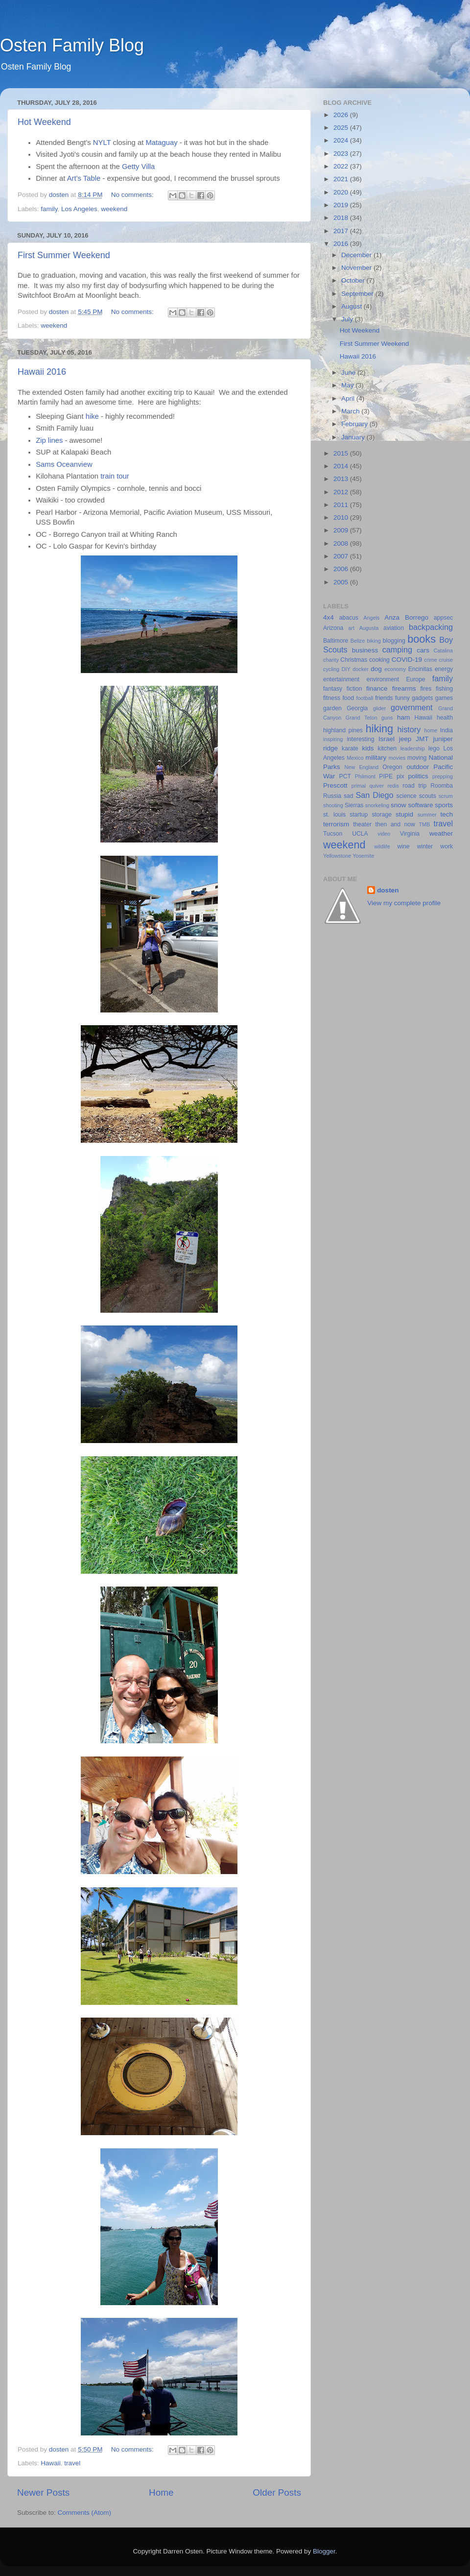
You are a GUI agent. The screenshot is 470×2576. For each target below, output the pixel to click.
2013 (341, 478)
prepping (442, 776)
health (445, 717)
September (358, 293)
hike (93, 416)
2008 (341, 543)
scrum (446, 796)
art (351, 628)
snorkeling (377, 805)
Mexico (355, 758)
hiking (379, 728)
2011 (341, 504)
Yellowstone (337, 856)
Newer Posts (43, 2492)
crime (430, 660)
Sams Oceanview (64, 464)
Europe (415, 679)
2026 (341, 115)
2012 (341, 492)
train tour (114, 476)
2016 (341, 243)
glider (379, 708)
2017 (341, 231)
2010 (341, 517)
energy (444, 669)
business (365, 650)
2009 (341, 530)
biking (373, 641)
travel (72, 2463)
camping (397, 649)
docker (360, 669)
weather (441, 833)
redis (393, 786)
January (354, 437)
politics (418, 776)
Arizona (333, 628)
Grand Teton (361, 718)
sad (348, 796)
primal (359, 786)
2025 (341, 127)
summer (427, 815)
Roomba (441, 785)
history (409, 729)
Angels (371, 618)
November (357, 267)
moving (416, 757)
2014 (341, 466)
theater (362, 824)
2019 (341, 205)
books (421, 639)
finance (377, 688)
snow (398, 805)
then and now (395, 824)
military (375, 757)
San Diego (374, 795)
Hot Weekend (44, 122)
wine (404, 846)
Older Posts (277, 2492)
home (430, 730)
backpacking (431, 627)
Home (161, 2492)
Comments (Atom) (85, 2512)
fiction (354, 688)
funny (402, 698)
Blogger (324, 2551)
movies (397, 758)
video (384, 834)
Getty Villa (138, 166)
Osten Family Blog (72, 45)
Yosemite (363, 856)
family (49, 209)
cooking (379, 659)
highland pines (343, 730)
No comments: (133, 194)
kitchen (387, 748)
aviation (393, 628)
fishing (444, 688)
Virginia (410, 833)
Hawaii (51, 2463)
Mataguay (161, 142)
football (364, 698)
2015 (341, 453)
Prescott (335, 785)
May (348, 385)
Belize (358, 641)
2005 (341, 582)
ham (403, 717)
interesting (360, 739)
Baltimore (335, 640)
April (348, 398)
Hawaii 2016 (42, 372)
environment (382, 679)
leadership (412, 748)
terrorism (336, 824)
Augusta (369, 628)
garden (332, 708)
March (351, 411)
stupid (404, 814)
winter (425, 846)
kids (368, 748)
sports (444, 805)
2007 (341, 556)
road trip (414, 785)
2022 (341, 166)
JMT (422, 739)
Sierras (354, 805)
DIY (346, 669)
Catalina (443, 650)
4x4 (328, 617)
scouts (427, 796)
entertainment (341, 679)
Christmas (353, 659)
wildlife (382, 846)
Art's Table (84, 178)
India (446, 730)
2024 (341, 140)
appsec (443, 617)
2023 (341, 153)
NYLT (102, 142)
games (444, 698)
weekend (114, 209)
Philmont (365, 776)
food (348, 698)
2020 (341, 192)
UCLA (360, 833)
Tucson (332, 833)
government (411, 707)
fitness (331, 698)
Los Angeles (79, 209)
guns (387, 718)
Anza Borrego (406, 617)
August (352, 306)
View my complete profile (404, 903)
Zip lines (49, 440)
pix (400, 776)
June (349, 372)
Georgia (357, 708)
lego (434, 748)
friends (384, 698)
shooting (333, 805)
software (420, 805)
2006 (341, 569)
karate (350, 748)
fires (425, 688)
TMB (424, 824)
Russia (332, 796)
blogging (394, 640)
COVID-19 (407, 659)
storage (382, 814)
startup (359, 814)
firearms (404, 688)
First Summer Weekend (64, 255)
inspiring (333, 739)
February (355, 424)
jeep (405, 739)
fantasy (332, 688)
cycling (331, 669)
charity (331, 660)
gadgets (422, 698)
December (357, 255)
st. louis (334, 814)
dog (376, 669)
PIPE (386, 776)
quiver (377, 786)
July (348, 319)
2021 (341, 179)
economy (395, 669)
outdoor (417, 766)
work (446, 846)
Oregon (392, 767)
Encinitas (420, 669)
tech (446, 814)
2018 (341, 217)
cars (423, 650)
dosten (388, 890)
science (407, 796)
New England (361, 767)
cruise (446, 660)
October (354, 280)
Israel (386, 739)
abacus (348, 617)
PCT (345, 776)
